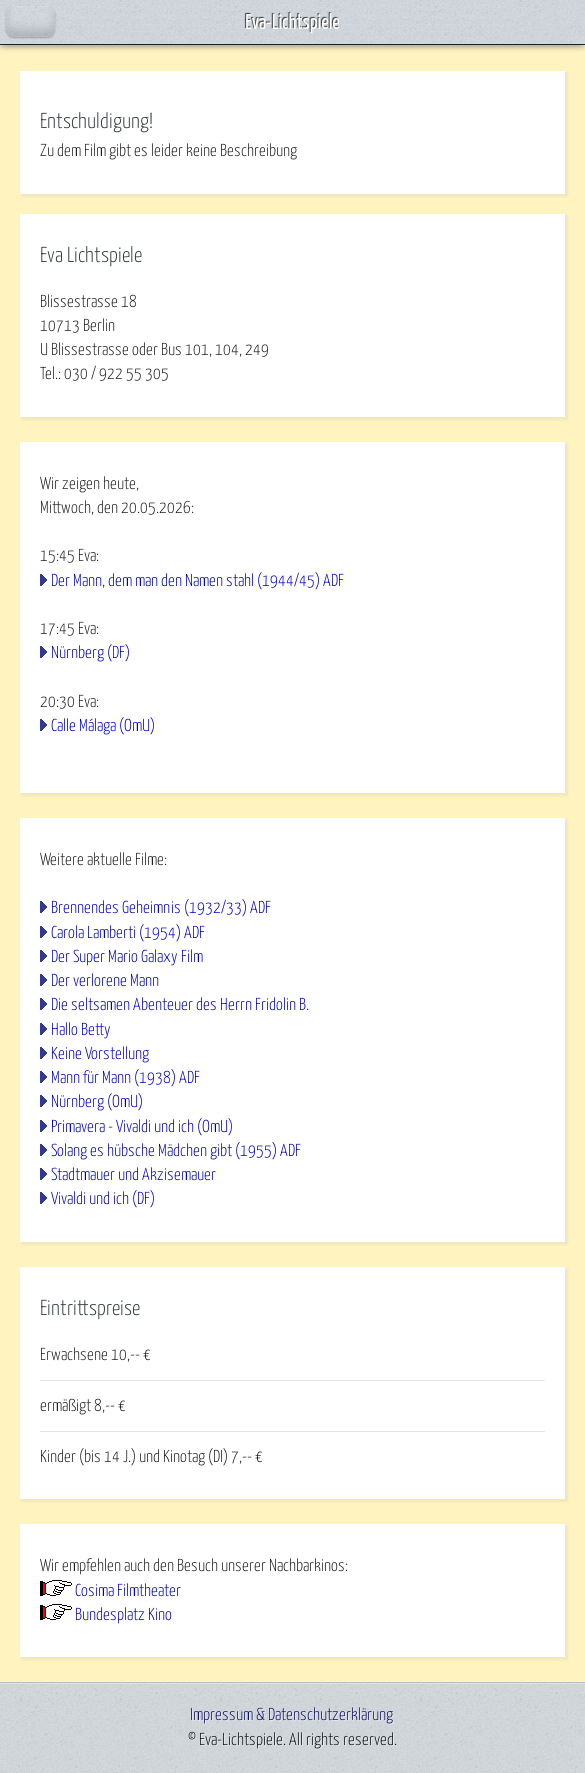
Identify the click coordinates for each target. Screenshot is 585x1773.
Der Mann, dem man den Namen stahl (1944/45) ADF (197, 581)
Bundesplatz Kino (123, 1615)
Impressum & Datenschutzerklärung (291, 1715)
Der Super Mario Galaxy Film (127, 957)
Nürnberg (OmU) (97, 1102)
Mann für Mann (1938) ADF (125, 1078)
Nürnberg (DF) (90, 653)
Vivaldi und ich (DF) (103, 1199)
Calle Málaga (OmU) (103, 726)
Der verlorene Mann (105, 981)
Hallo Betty (81, 1030)
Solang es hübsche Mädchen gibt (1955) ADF (176, 1151)
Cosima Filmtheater (128, 1591)
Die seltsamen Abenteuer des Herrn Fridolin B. (180, 1005)
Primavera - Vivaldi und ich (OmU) (142, 1127)
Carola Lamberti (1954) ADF (128, 933)
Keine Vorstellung (100, 1054)
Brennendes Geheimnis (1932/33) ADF (161, 908)
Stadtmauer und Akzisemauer (133, 1175)
